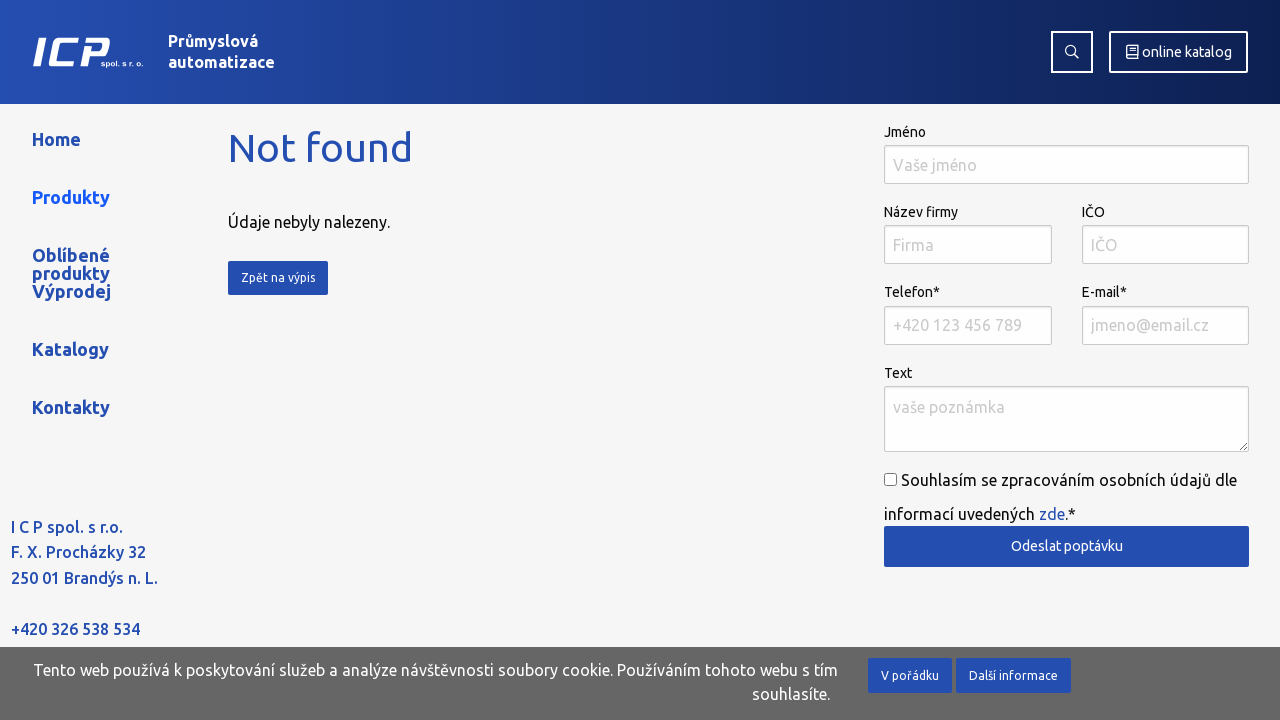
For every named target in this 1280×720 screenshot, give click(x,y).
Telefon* (967, 314)
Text (1066, 408)
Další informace (1013, 675)
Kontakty (71, 407)
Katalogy (70, 349)
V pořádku (910, 675)
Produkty (71, 197)
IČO (1165, 234)
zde (1052, 514)
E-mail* (1165, 314)
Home (56, 139)
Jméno (1066, 154)
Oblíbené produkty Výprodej (71, 273)
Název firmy (967, 234)
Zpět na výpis (278, 277)
